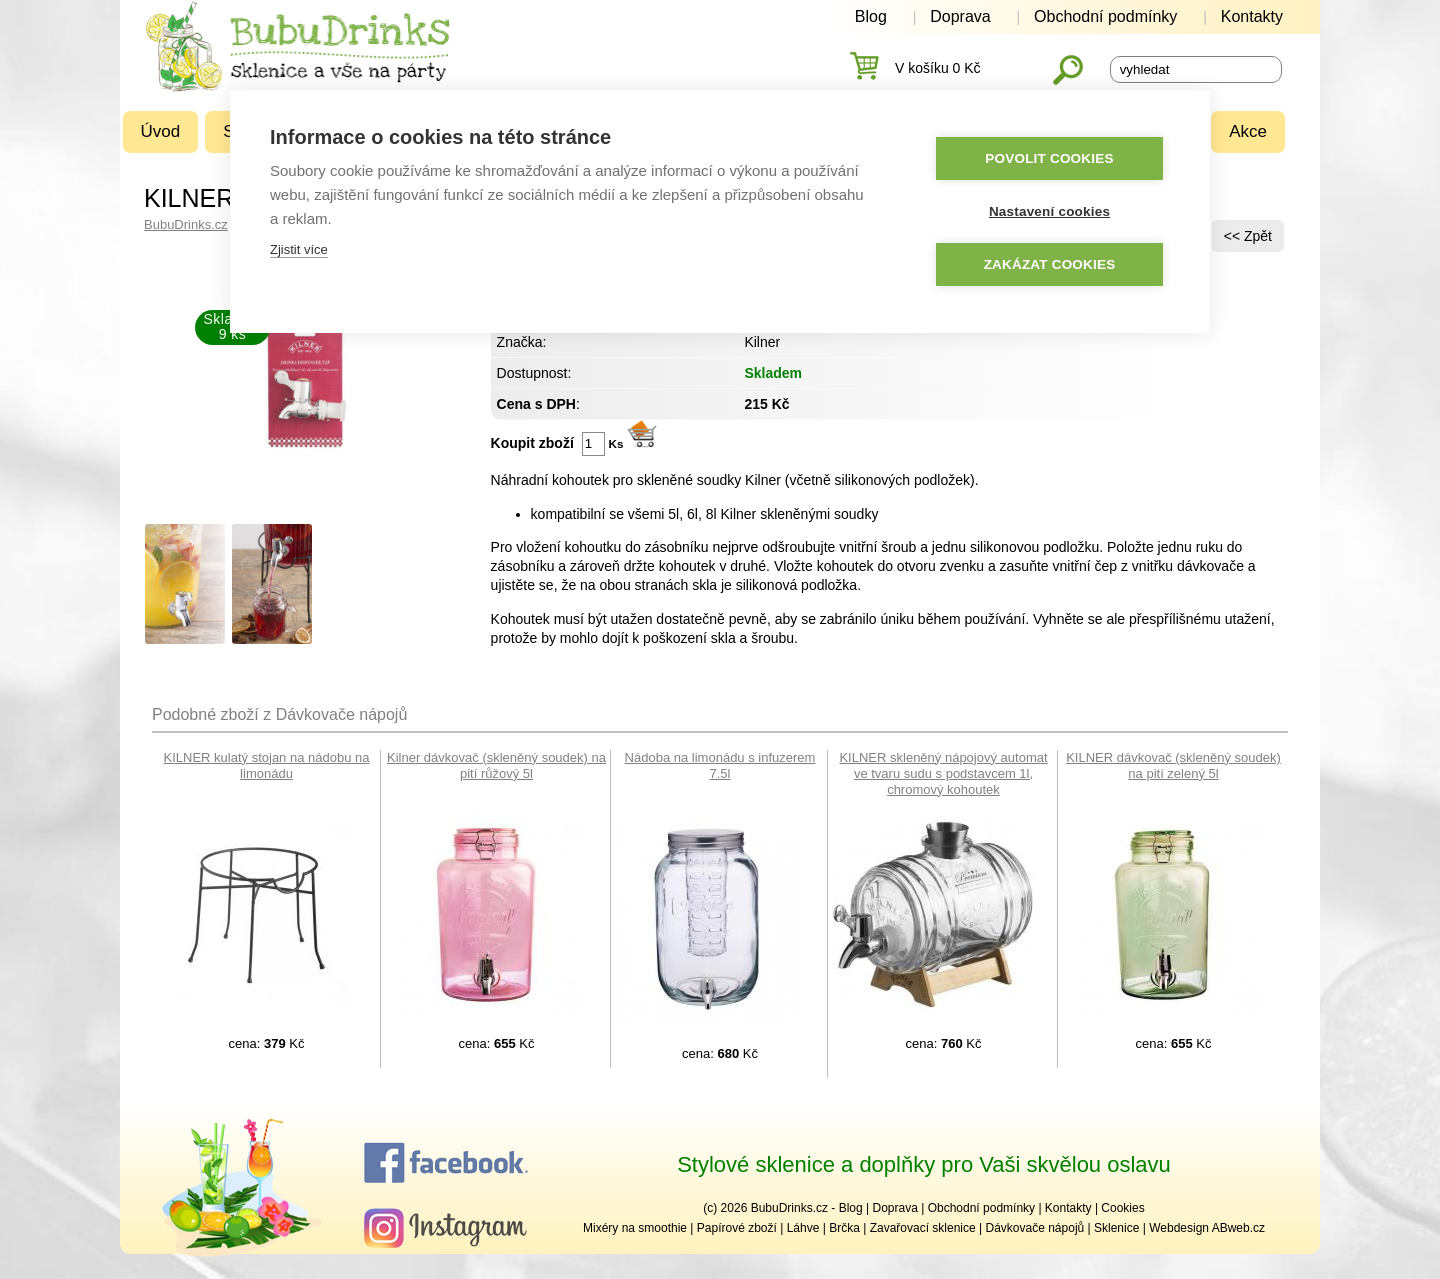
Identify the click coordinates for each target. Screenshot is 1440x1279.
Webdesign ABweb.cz (1207, 1228)
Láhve (803, 1228)
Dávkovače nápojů (1034, 1228)
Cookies (1122, 1208)
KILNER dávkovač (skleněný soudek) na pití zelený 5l (1173, 765)
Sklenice (1116, 1228)
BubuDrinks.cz (186, 224)
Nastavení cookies (1049, 212)
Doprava (960, 16)
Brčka (844, 1228)
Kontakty (1252, 16)
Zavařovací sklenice (923, 1228)
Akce (1248, 131)
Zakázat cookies (1050, 265)
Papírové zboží (737, 1228)
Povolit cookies (1049, 159)
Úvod (161, 131)
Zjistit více (299, 250)
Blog (871, 16)
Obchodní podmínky (1105, 16)
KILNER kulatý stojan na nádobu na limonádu (267, 765)
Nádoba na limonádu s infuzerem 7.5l (720, 765)
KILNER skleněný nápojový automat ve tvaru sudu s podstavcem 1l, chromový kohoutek (943, 773)
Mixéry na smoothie (635, 1228)
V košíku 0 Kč (938, 68)
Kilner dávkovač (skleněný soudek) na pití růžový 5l (496, 765)
